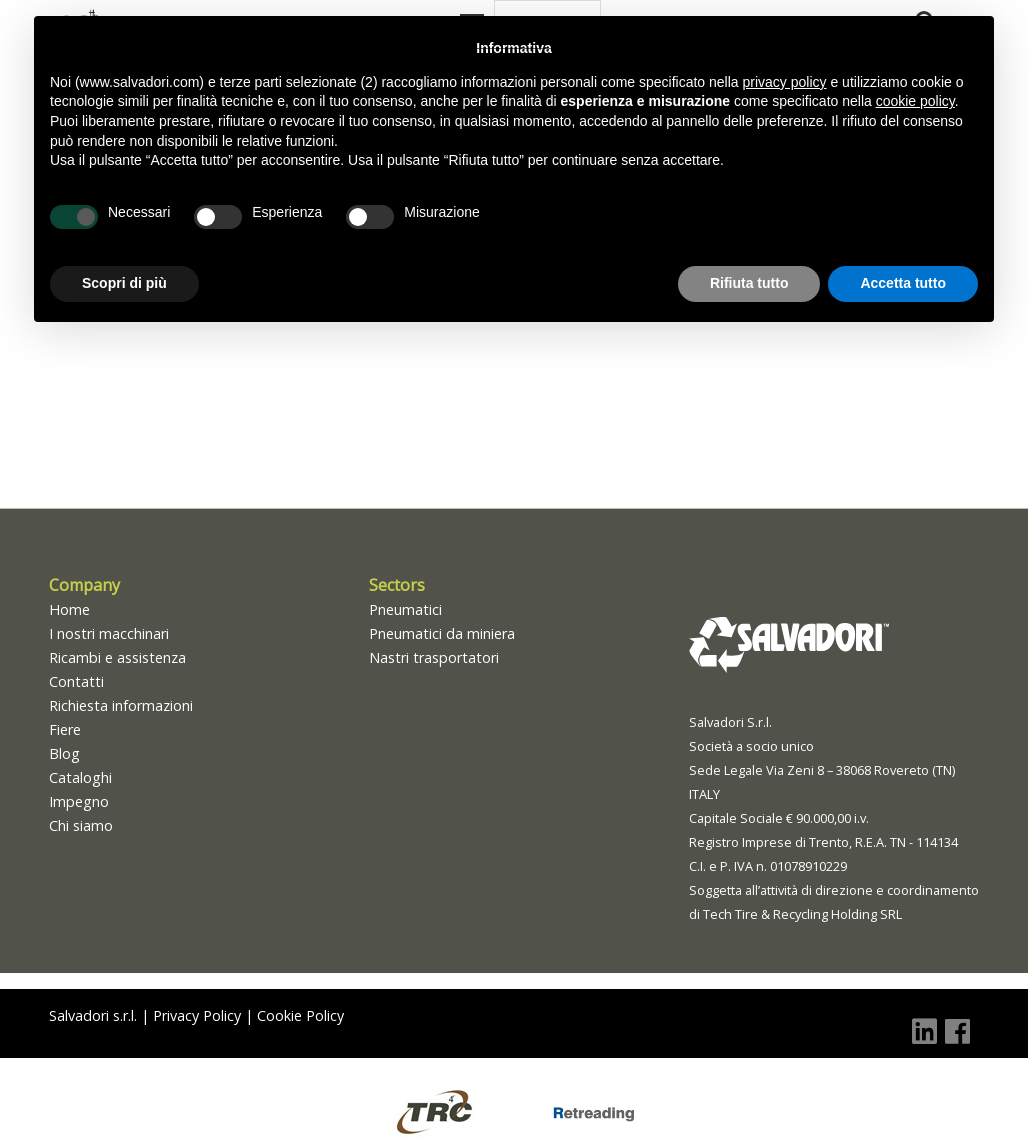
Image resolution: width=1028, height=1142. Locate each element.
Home (69, 609)
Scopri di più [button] (124, 283)
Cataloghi (80, 777)
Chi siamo (81, 825)
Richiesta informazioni (121, 705)
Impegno (79, 801)
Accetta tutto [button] (903, 283)
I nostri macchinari (109, 633)
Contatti (76, 681)
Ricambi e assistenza (117, 657)
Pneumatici (405, 609)
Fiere (65, 729)
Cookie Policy (300, 1015)
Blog (64, 753)
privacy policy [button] (785, 82)
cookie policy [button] (915, 101)
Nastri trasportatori (434, 657)
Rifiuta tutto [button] (749, 283)
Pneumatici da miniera (442, 633)
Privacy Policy (197, 1015)
